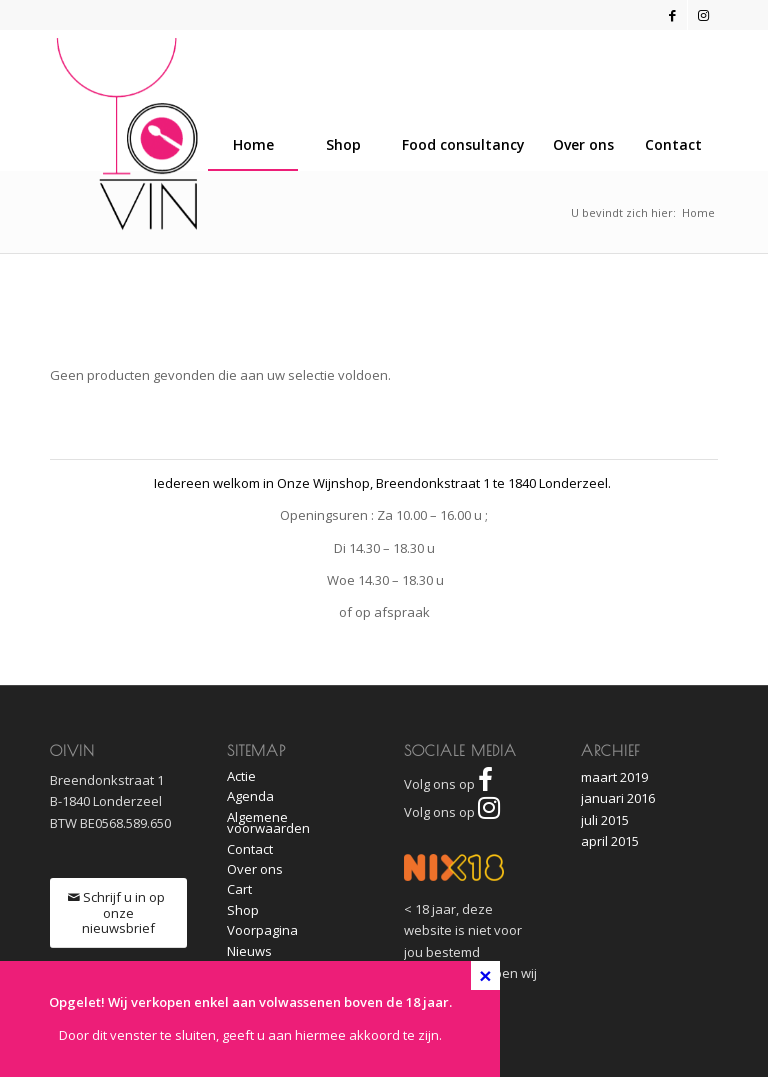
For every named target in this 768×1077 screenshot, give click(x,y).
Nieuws (249, 951)
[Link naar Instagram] (703, 15)
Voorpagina (262, 930)
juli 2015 (605, 820)
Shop (243, 910)
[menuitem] (673, 145)
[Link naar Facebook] (672, 15)
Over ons (255, 869)
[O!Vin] (127, 134)
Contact (250, 849)
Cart (239, 889)
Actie (241, 776)
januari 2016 (618, 798)
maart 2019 (614, 777)
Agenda (250, 796)
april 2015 (610, 841)
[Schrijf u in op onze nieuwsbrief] (118, 913)
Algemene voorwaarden (268, 822)
